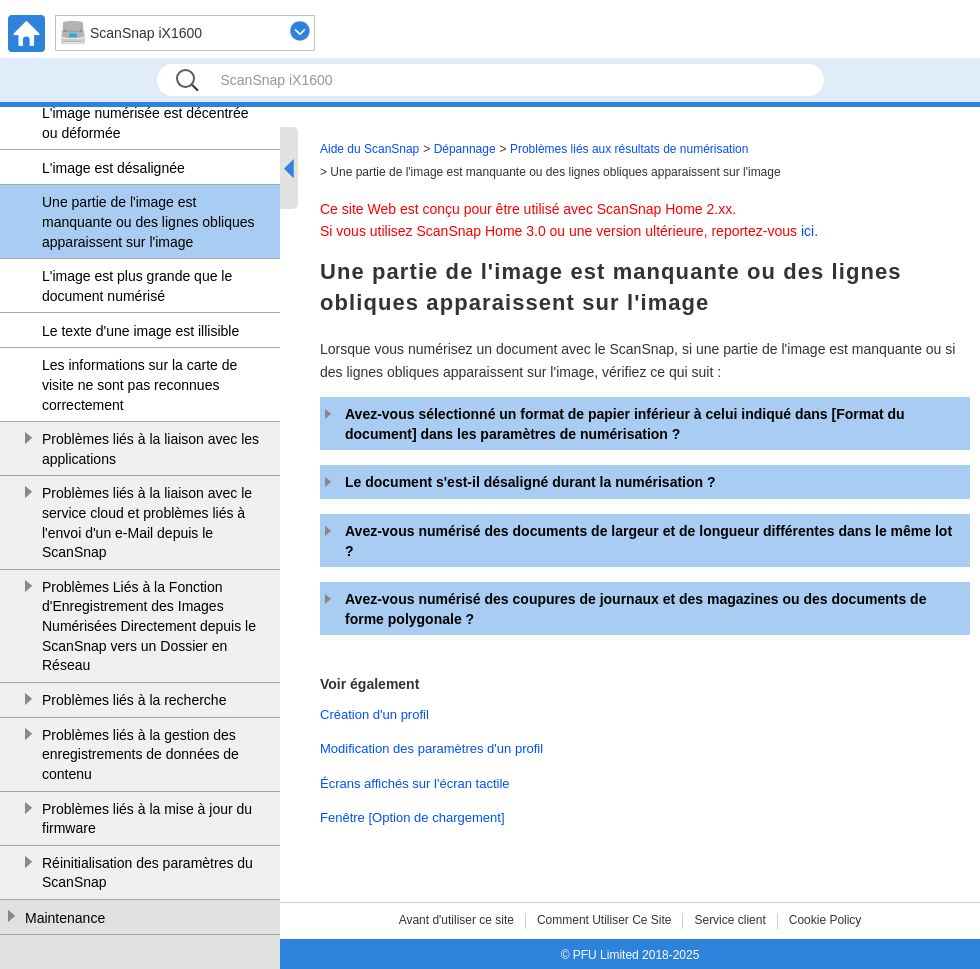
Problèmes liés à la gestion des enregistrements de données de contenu (140, 754)
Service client (729, 920)
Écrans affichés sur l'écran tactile (415, 783)
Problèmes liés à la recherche (134, 700)
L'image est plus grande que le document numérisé (137, 286)
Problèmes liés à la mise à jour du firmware (147, 819)
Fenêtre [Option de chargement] (412, 817)
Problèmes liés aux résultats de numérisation (629, 149)
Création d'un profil (374, 714)
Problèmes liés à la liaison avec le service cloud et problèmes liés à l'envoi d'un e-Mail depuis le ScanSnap (147, 522)
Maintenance (65, 918)
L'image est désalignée (113, 168)
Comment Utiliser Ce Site (604, 920)
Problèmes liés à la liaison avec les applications (150, 449)
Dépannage (465, 149)
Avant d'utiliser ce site (456, 920)
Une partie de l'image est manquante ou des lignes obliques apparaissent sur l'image (148, 221)
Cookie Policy (825, 920)
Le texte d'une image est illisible (140, 331)
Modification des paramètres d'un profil (431, 748)
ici (807, 231)
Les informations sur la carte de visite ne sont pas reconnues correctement (139, 384)
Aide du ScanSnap (369, 149)
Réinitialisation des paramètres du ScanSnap (147, 873)
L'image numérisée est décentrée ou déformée (145, 123)
